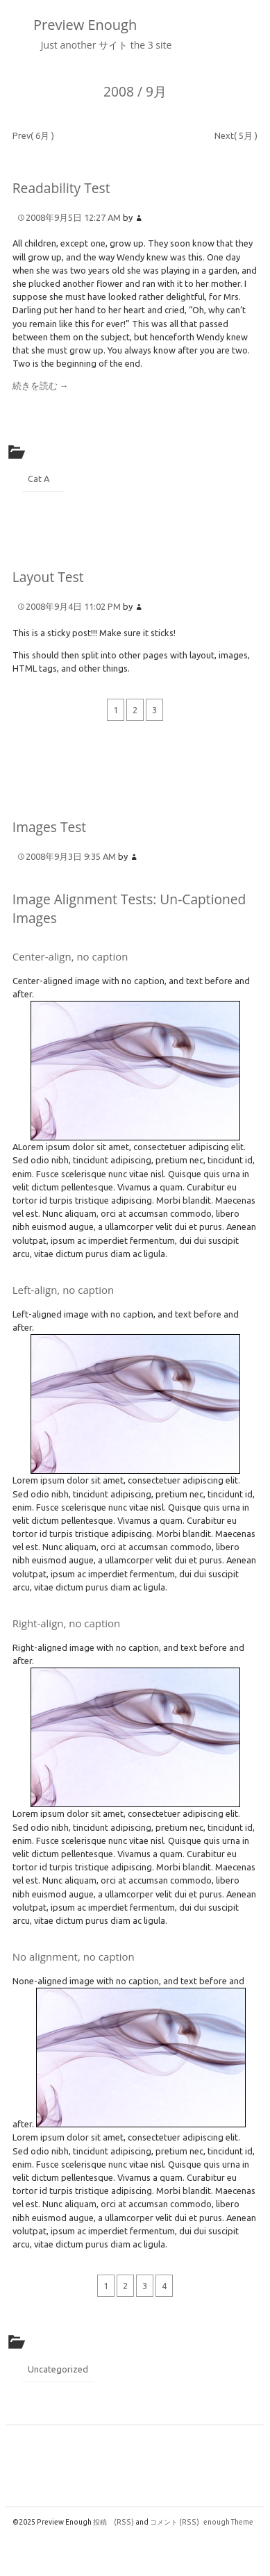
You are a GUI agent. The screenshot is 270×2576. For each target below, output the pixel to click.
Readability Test (61, 187)
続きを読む (40, 385)
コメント (174, 2522)
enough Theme (228, 2522)
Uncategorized (58, 2369)
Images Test (49, 826)
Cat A (38, 478)
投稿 (113, 2522)
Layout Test (48, 576)
